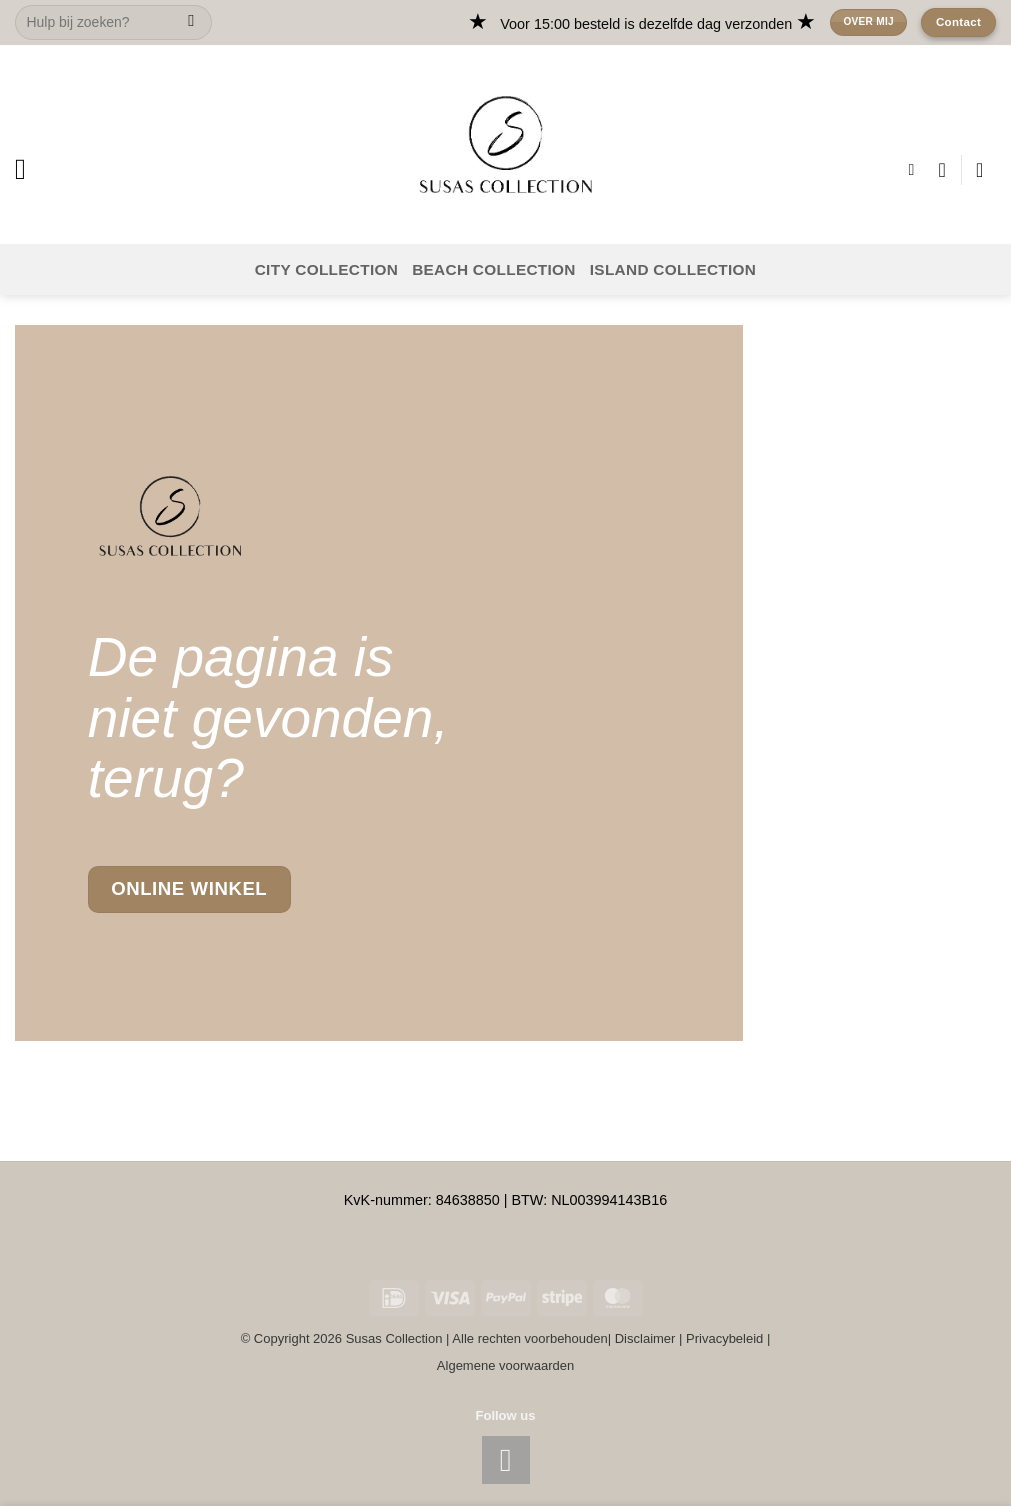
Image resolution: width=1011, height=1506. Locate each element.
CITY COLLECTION (326, 269)
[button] (29, 169)
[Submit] (191, 23)
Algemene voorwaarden (505, 1365)
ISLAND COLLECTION (673, 269)
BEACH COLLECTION (494, 269)
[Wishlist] (942, 170)
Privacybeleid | (728, 1338)
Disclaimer (645, 1338)
